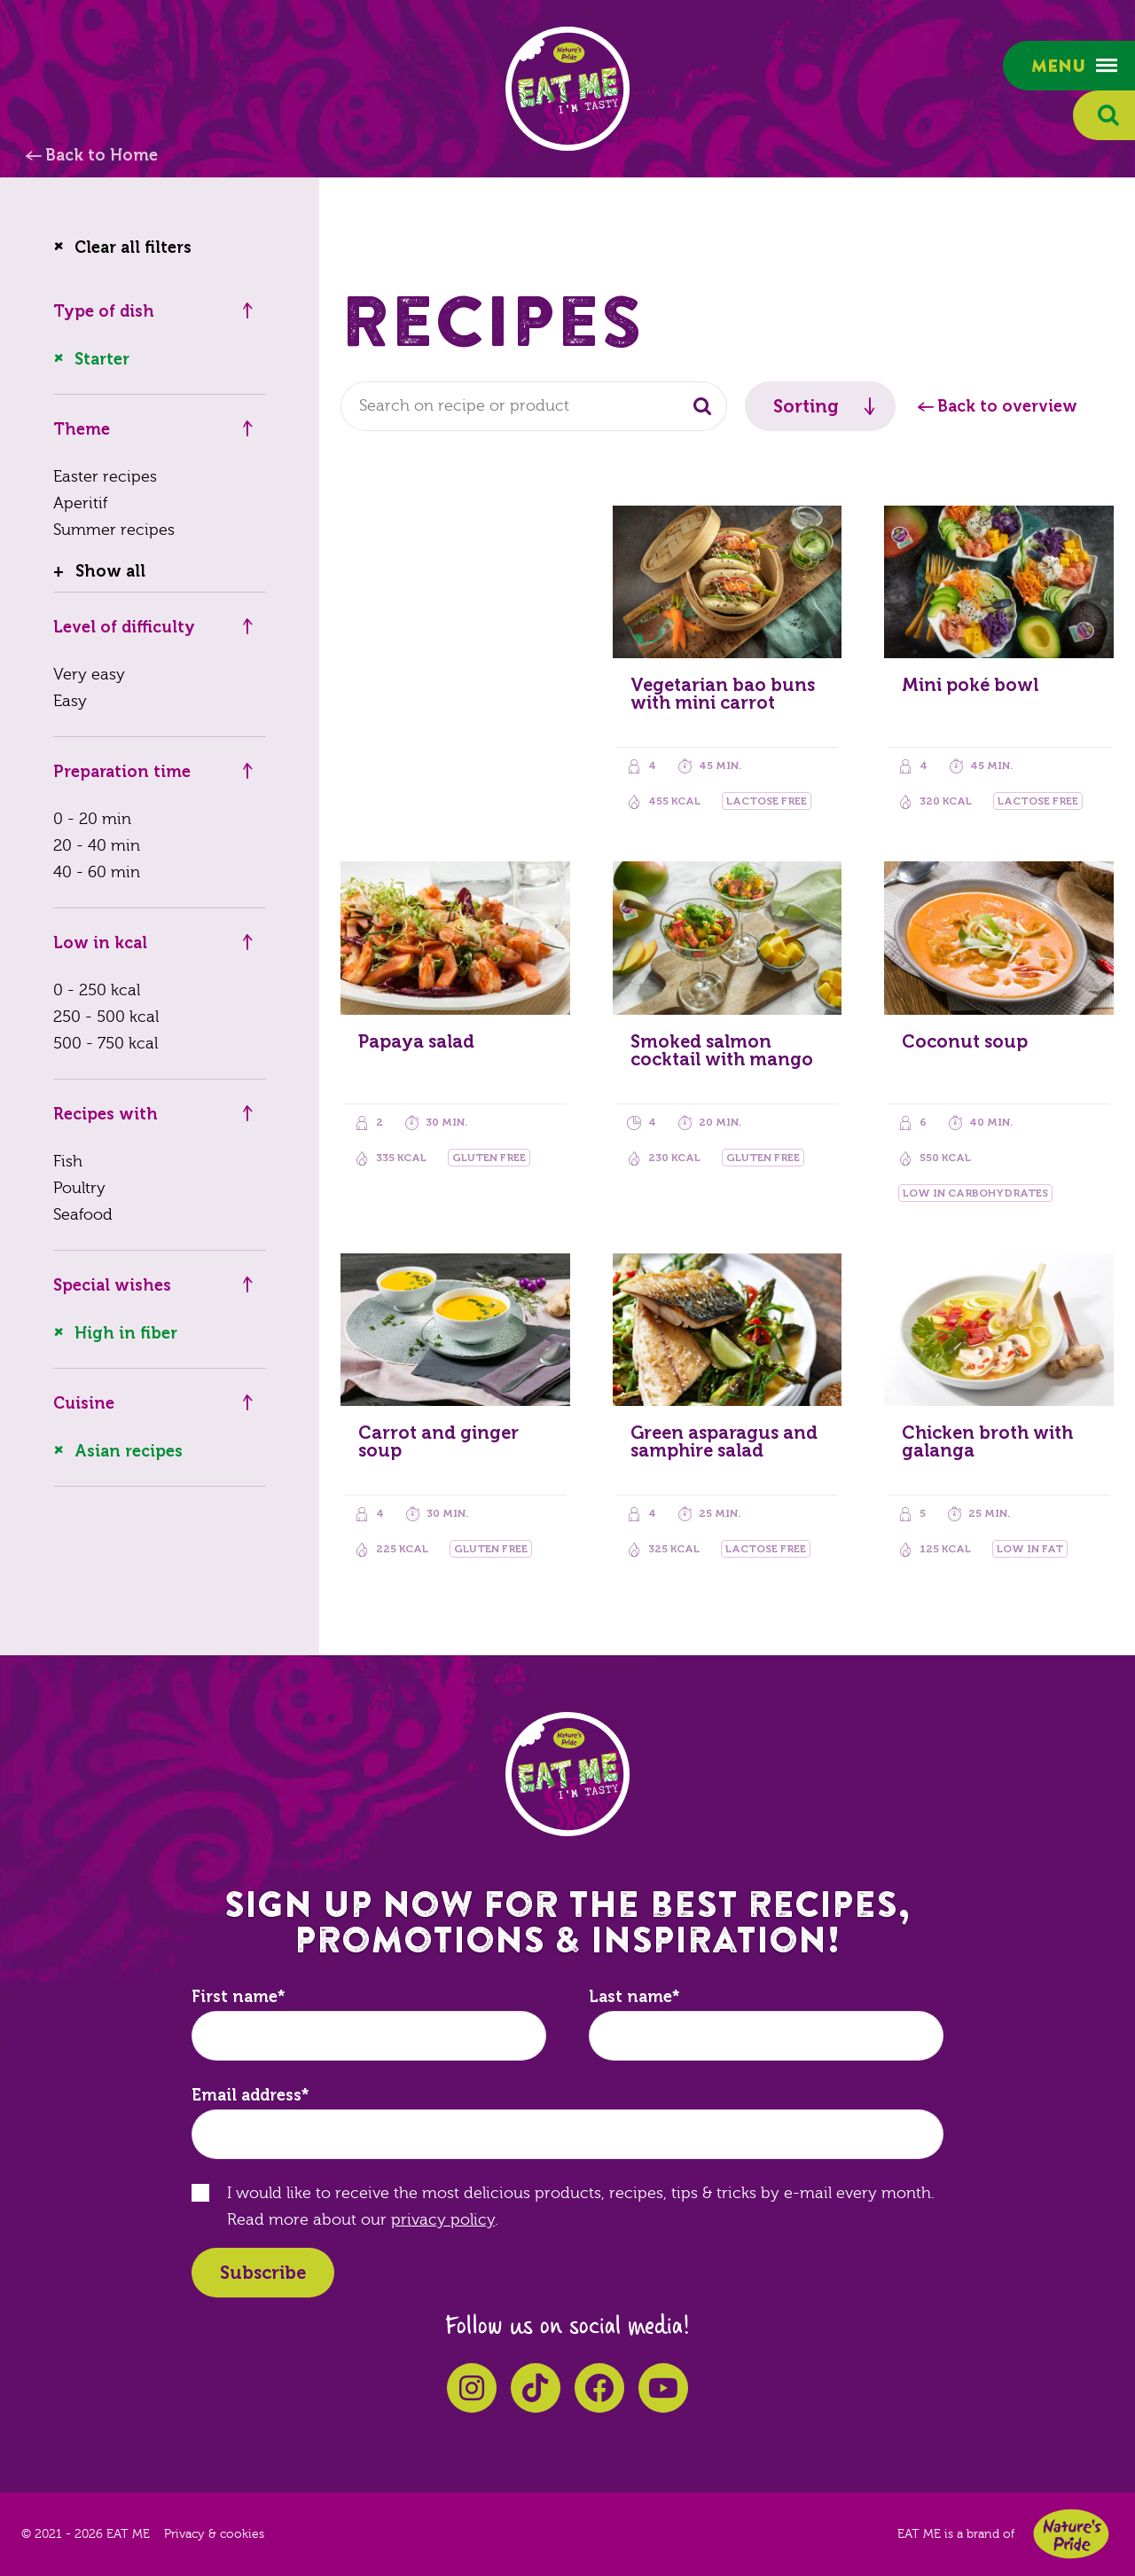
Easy (70, 701)
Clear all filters (133, 247)
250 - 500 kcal (106, 1017)
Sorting (806, 406)
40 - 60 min (96, 872)
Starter (101, 359)
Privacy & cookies (214, 2534)
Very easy (89, 674)
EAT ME (567, 89)
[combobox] (533, 406)
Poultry (79, 1188)
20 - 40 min (96, 845)
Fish (67, 1161)
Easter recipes (105, 476)
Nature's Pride (1071, 2534)
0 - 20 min (92, 819)
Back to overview (1007, 406)
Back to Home (101, 155)
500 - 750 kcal (105, 1043)
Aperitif (80, 503)
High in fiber (125, 1333)
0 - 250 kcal (96, 990)
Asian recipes (128, 1451)
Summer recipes (114, 530)
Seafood (83, 1215)
